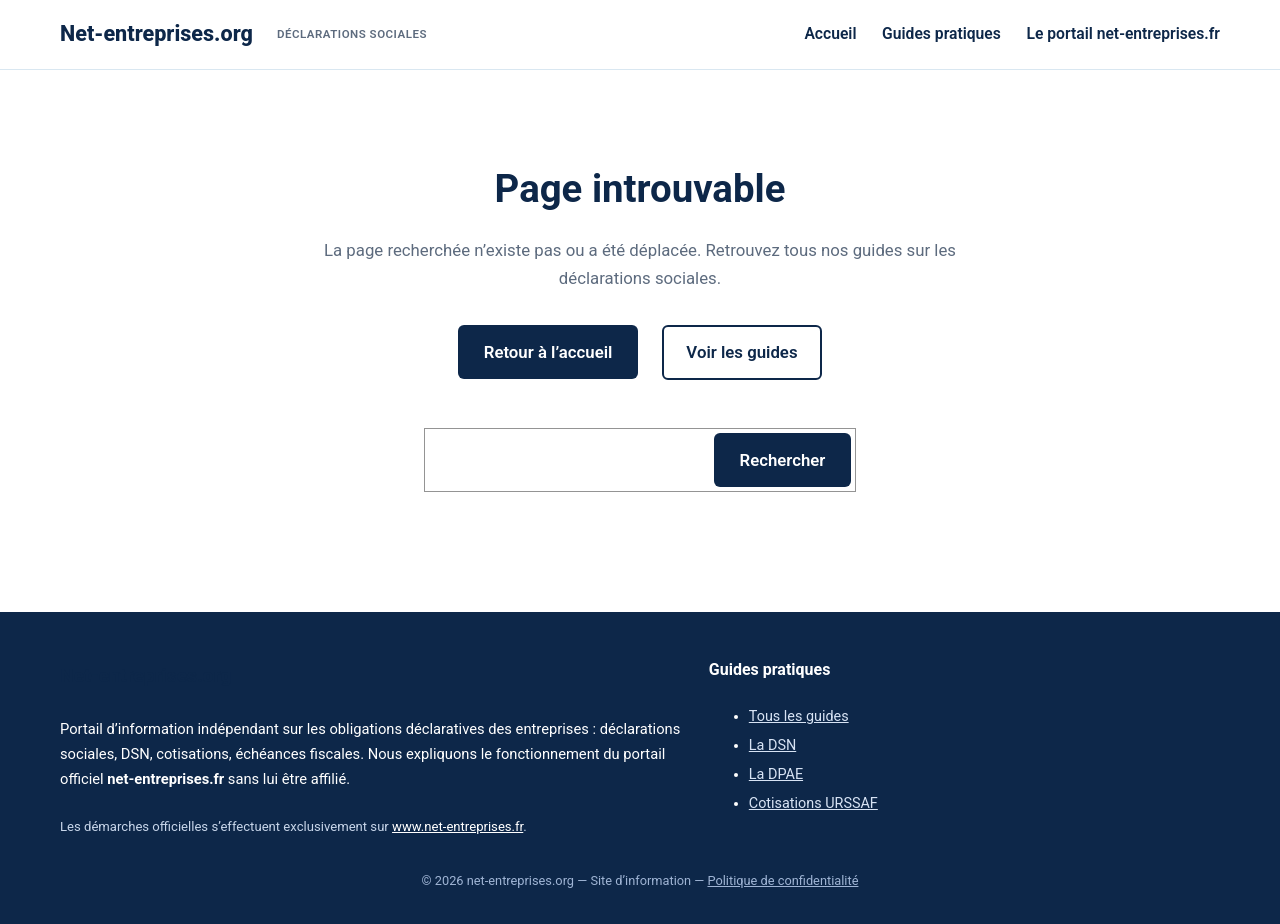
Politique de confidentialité (782, 880)
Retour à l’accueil (548, 352)
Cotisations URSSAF (813, 803)
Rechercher (783, 460)
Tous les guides (799, 716)
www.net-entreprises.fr (457, 826)
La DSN (772, 745)
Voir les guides (741, 352)
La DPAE (776, 774)
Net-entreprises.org (156, 33)
